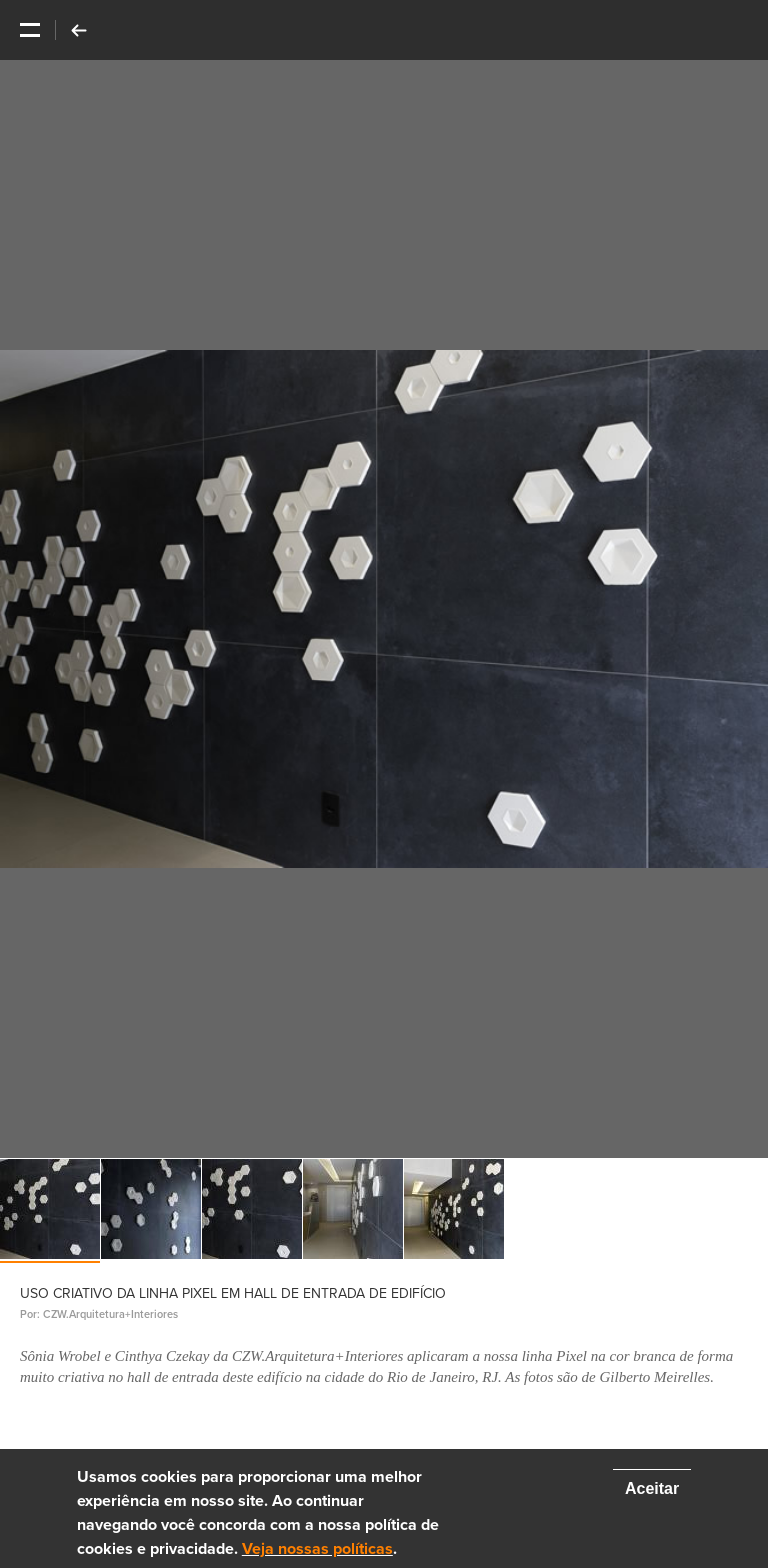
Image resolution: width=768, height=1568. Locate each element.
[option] (384, 609)
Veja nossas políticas (317, 1549)
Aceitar (652, 1488)
